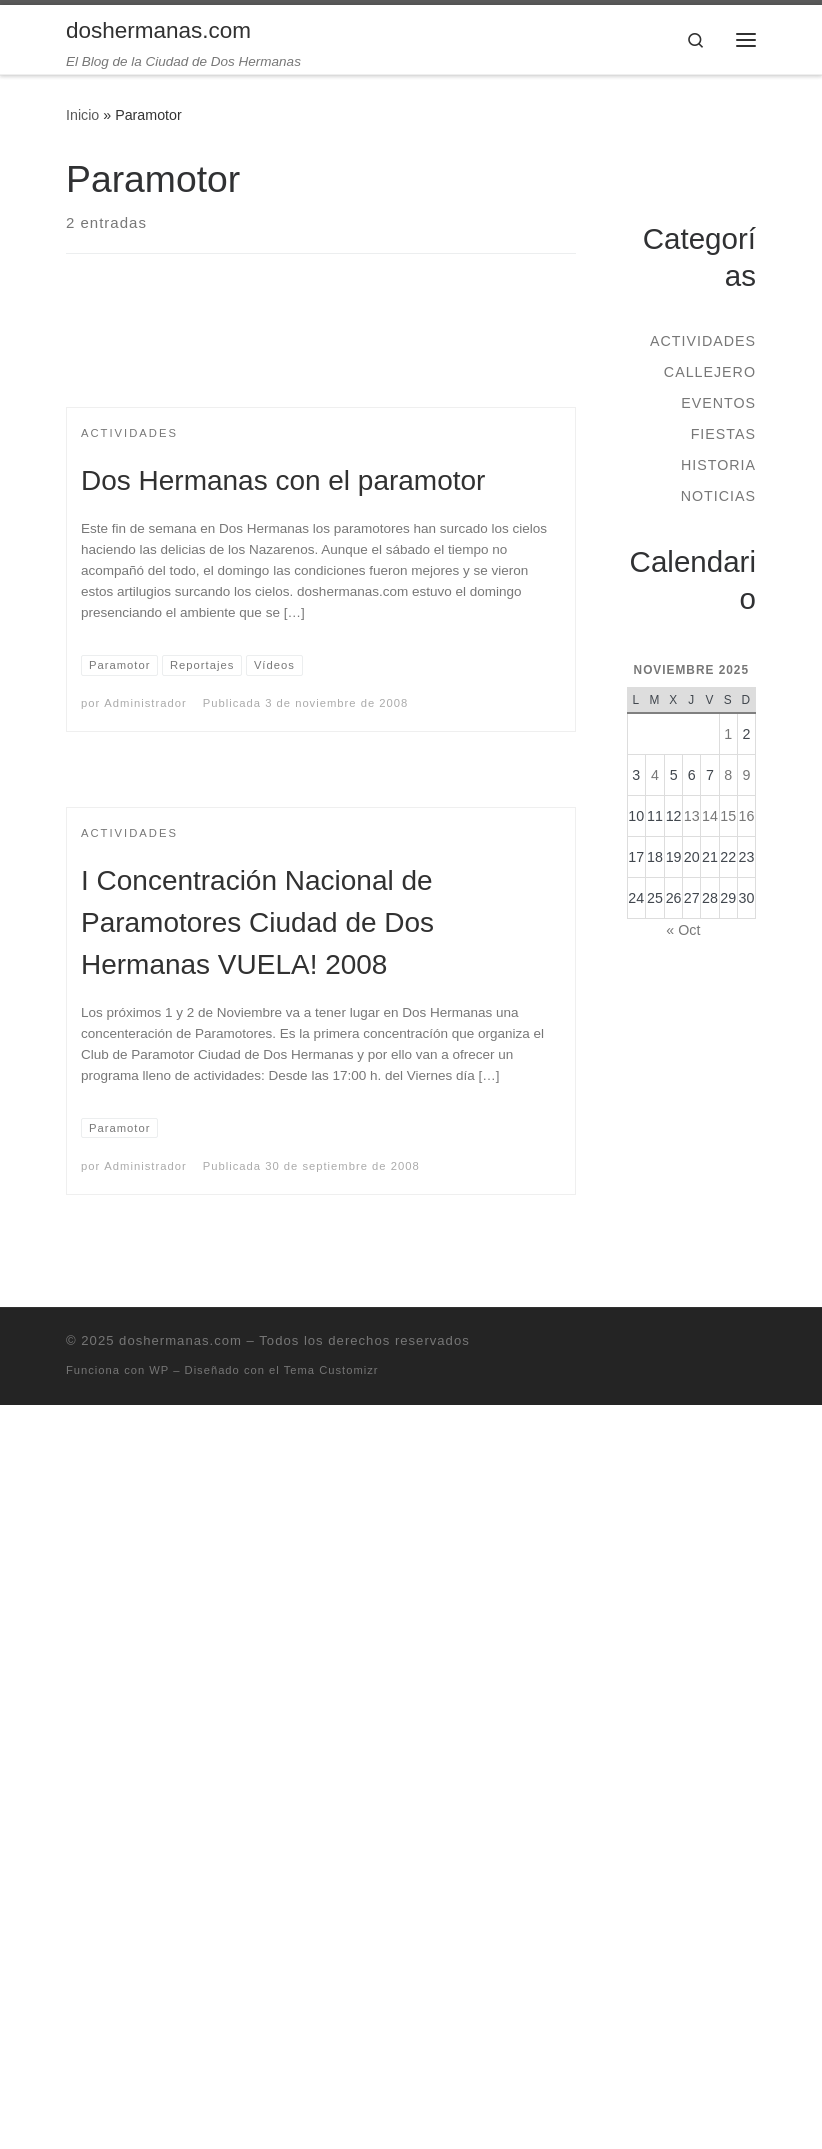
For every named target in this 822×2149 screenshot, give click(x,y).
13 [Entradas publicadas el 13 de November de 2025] (692, 816)
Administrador (145, 703)
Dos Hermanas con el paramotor (283, 480)
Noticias (718, 496)
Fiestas (723, 434)
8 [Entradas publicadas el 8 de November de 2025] (728, 775)
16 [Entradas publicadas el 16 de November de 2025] (746, 816)
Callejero (710, 372)
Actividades (703, 341)
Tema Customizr (331, 1370)
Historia (718, 465)
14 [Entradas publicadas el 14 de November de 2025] (710, 816)
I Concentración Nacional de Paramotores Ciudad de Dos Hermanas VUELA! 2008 (257, 922)
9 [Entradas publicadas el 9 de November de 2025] (746, 775)
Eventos (718, 403)
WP (159, 1370)
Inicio (82, 115)
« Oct (683, 930)
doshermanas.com (180, 1340)
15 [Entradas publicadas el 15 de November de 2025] (728, 816)
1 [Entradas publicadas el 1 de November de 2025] (728, 734)
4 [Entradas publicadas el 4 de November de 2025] (655, 775)
